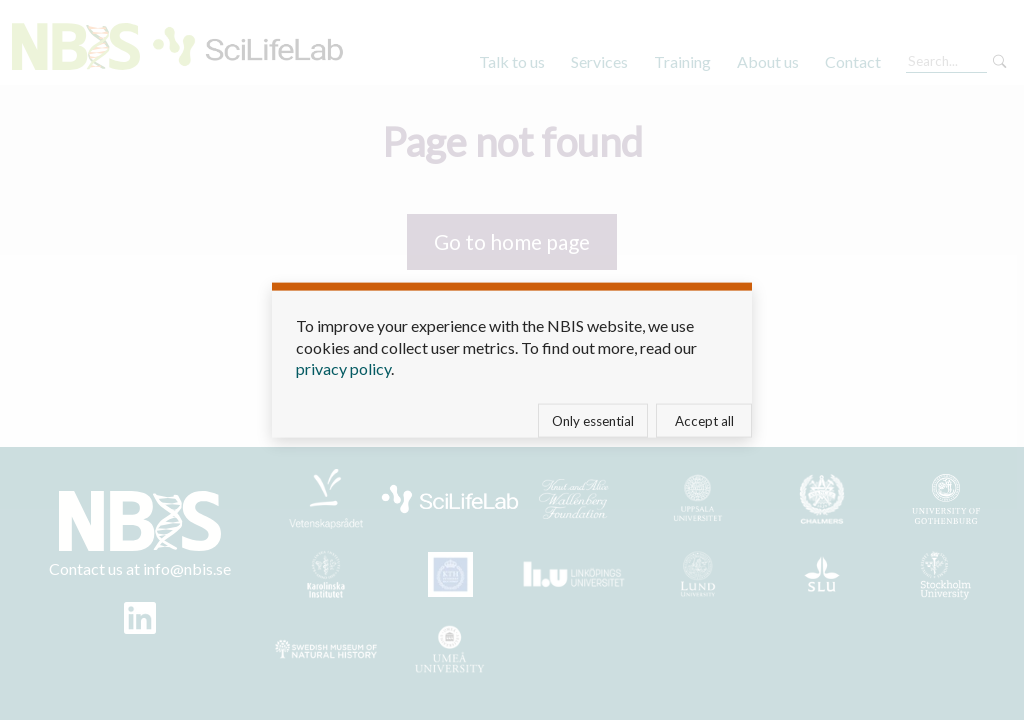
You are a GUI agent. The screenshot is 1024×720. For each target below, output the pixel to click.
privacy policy (343, 368)
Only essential (593, 420)
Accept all (704, 420)
